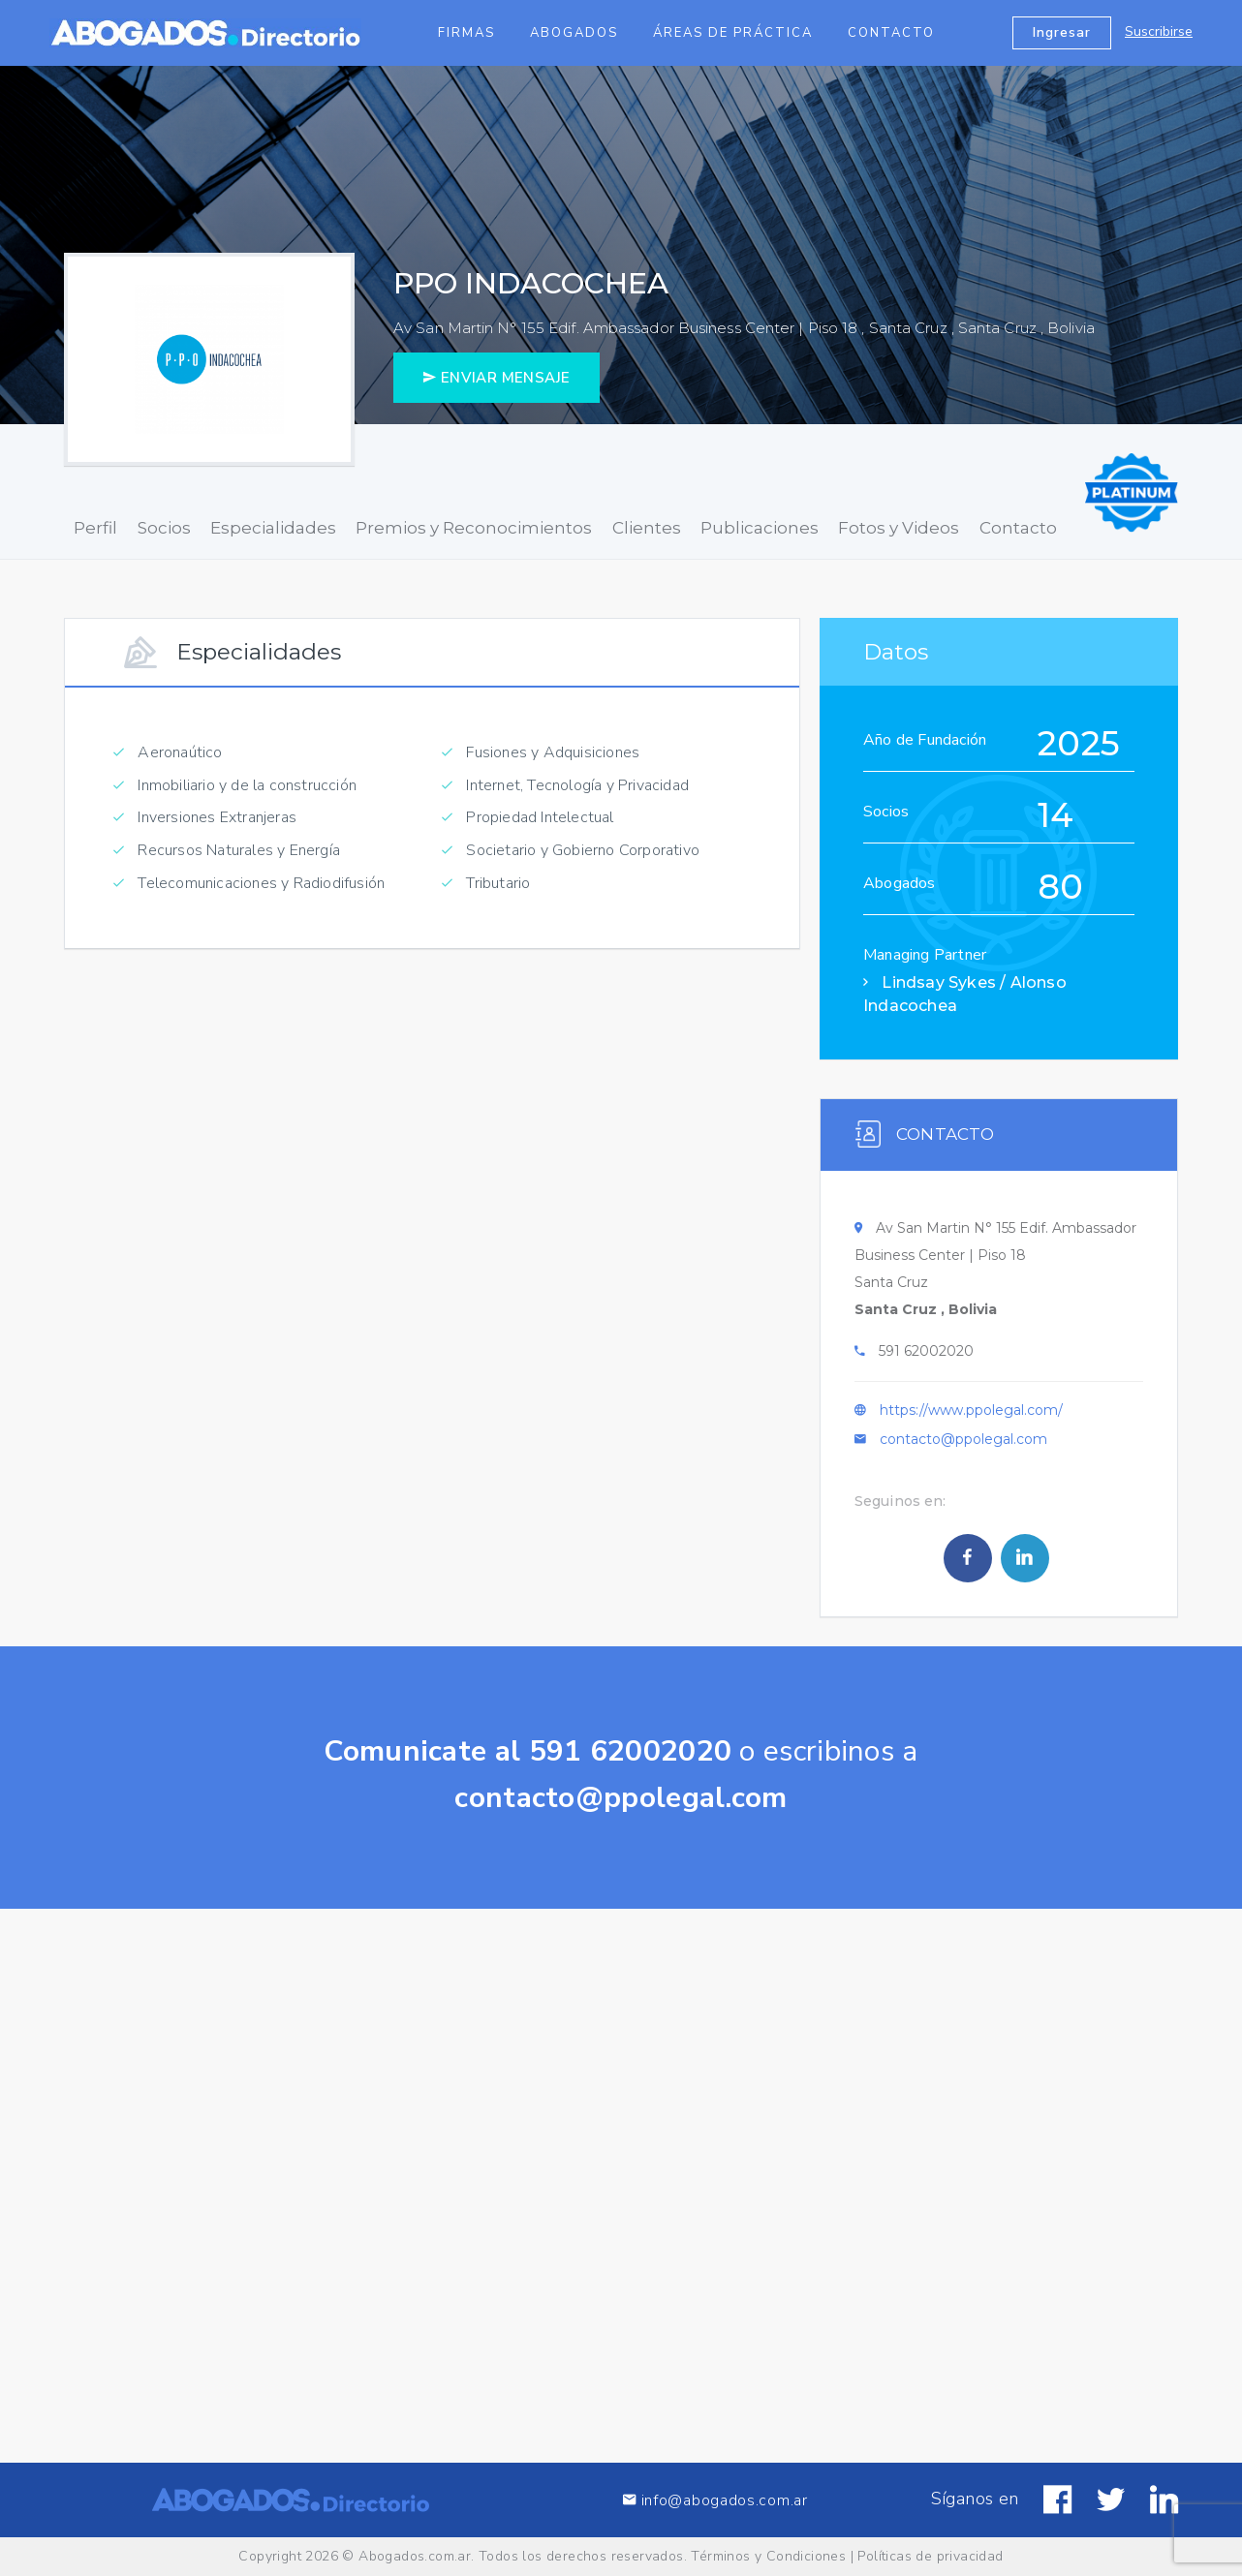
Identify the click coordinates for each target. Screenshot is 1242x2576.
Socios (164, 527)
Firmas (466, 33)
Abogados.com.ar (414, 2556)
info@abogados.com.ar (715, 2523)
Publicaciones (759, 527)
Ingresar (1062, 32)
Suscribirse (1159, 31)
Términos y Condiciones (768, 2556)
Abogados (574, 33)
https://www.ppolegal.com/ (971, 1416)
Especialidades (273, 527)
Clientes (646, 527)
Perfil (95, 527)
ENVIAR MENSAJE (496, 377)
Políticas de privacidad (930, 2556)
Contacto (891, 33)
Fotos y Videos (898, 527)
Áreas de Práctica (733, 33)
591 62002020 (926, 1356)
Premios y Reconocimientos (474, 527)
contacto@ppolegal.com (963, 1445)
